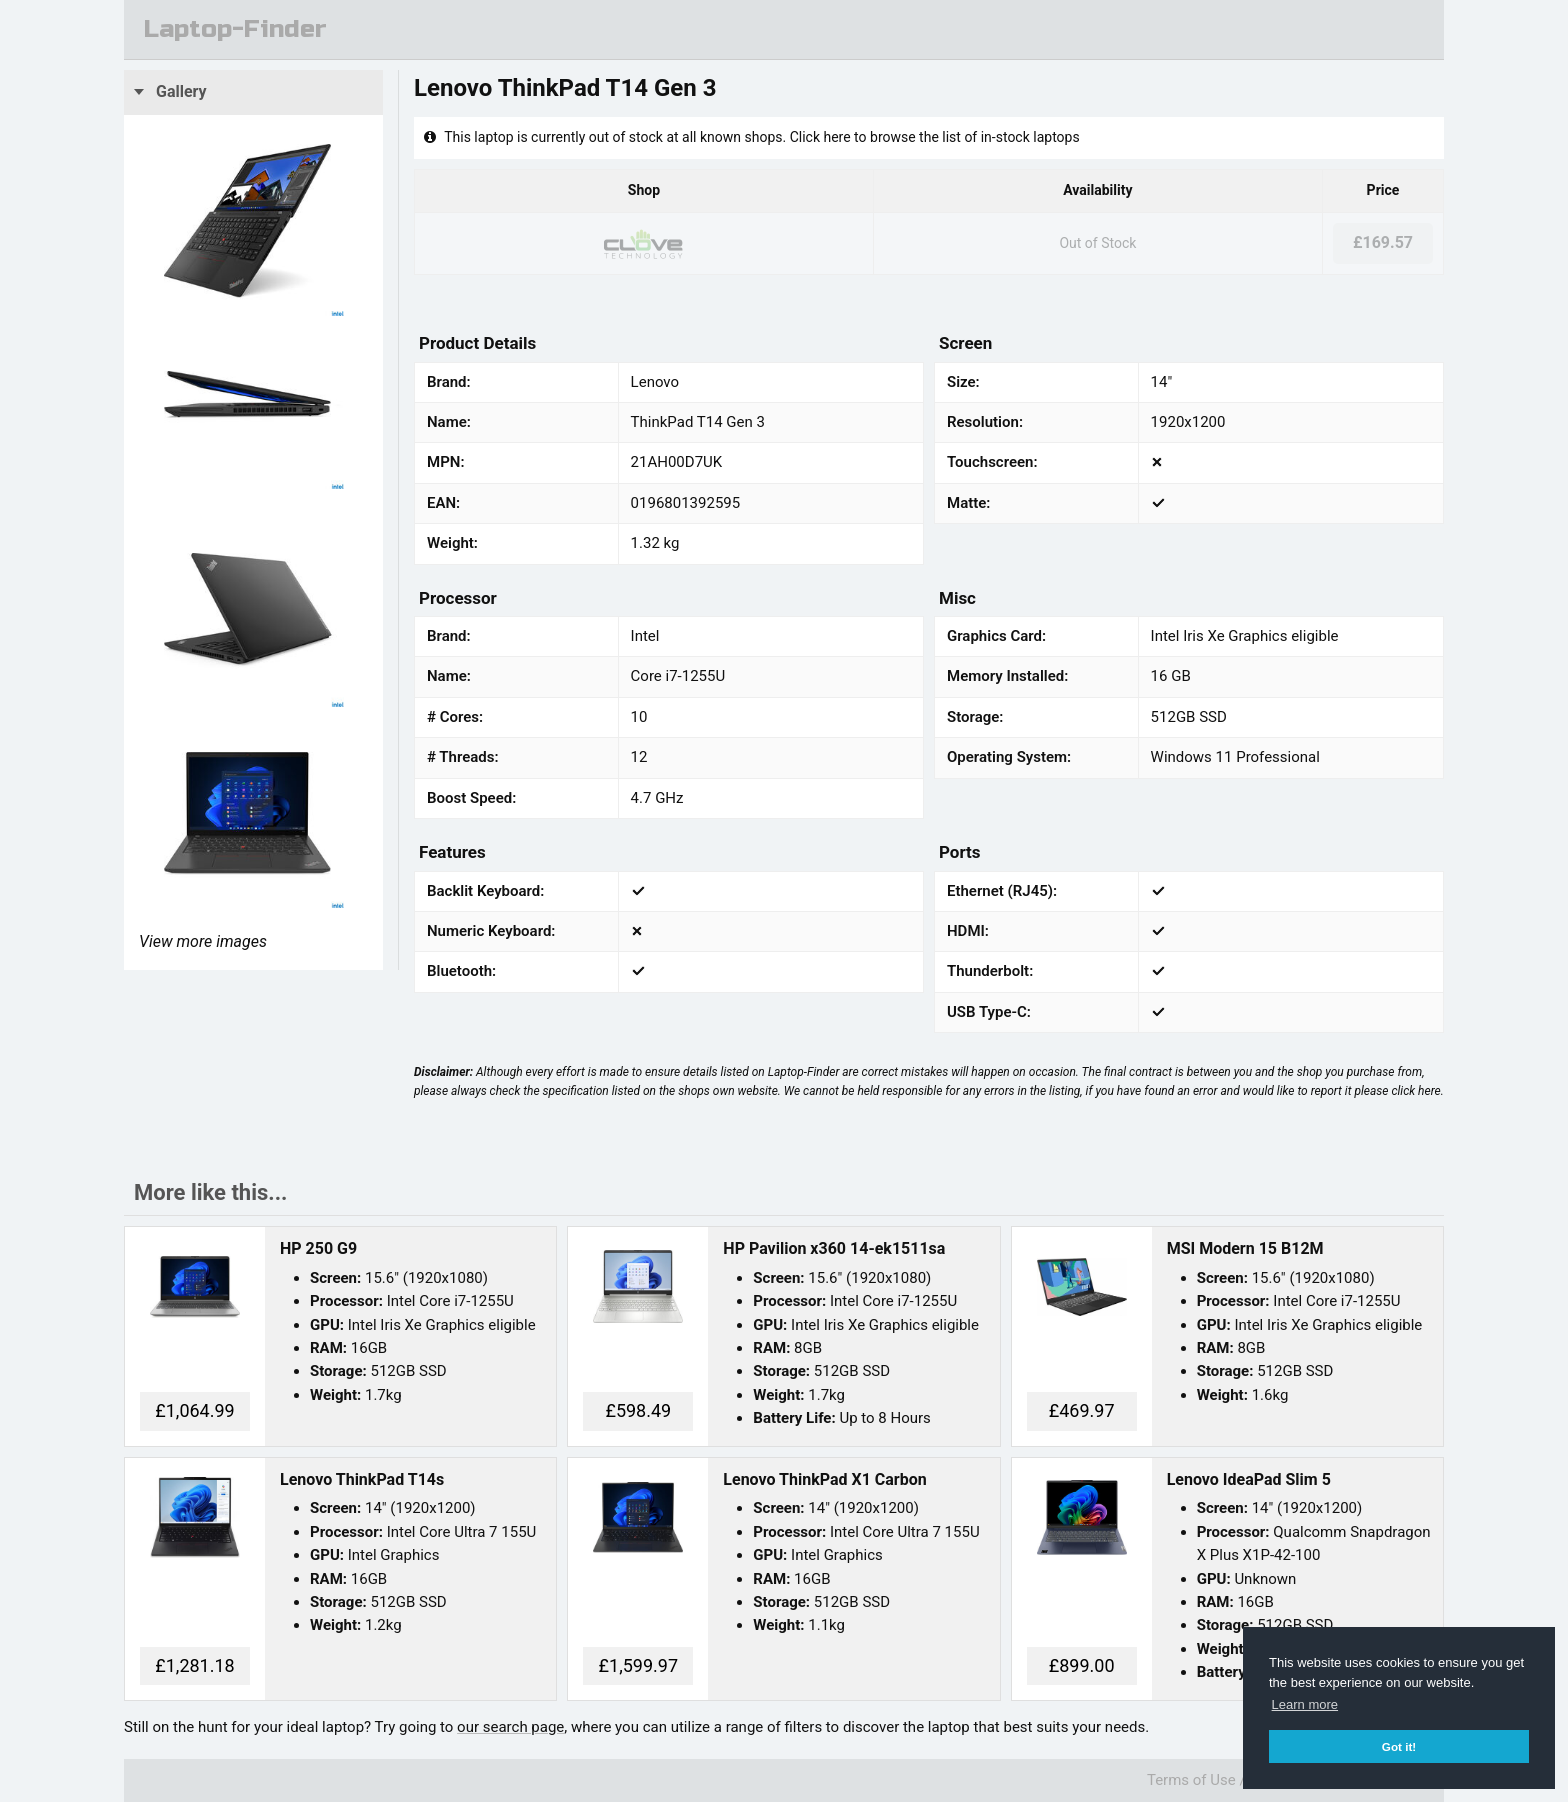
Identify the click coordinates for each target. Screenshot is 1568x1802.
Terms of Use (1191, 1780)
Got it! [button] (1399, 1746)
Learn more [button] (1305, 1704)
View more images (203, 941)
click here (1415, 1091)
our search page (510, 1727)
